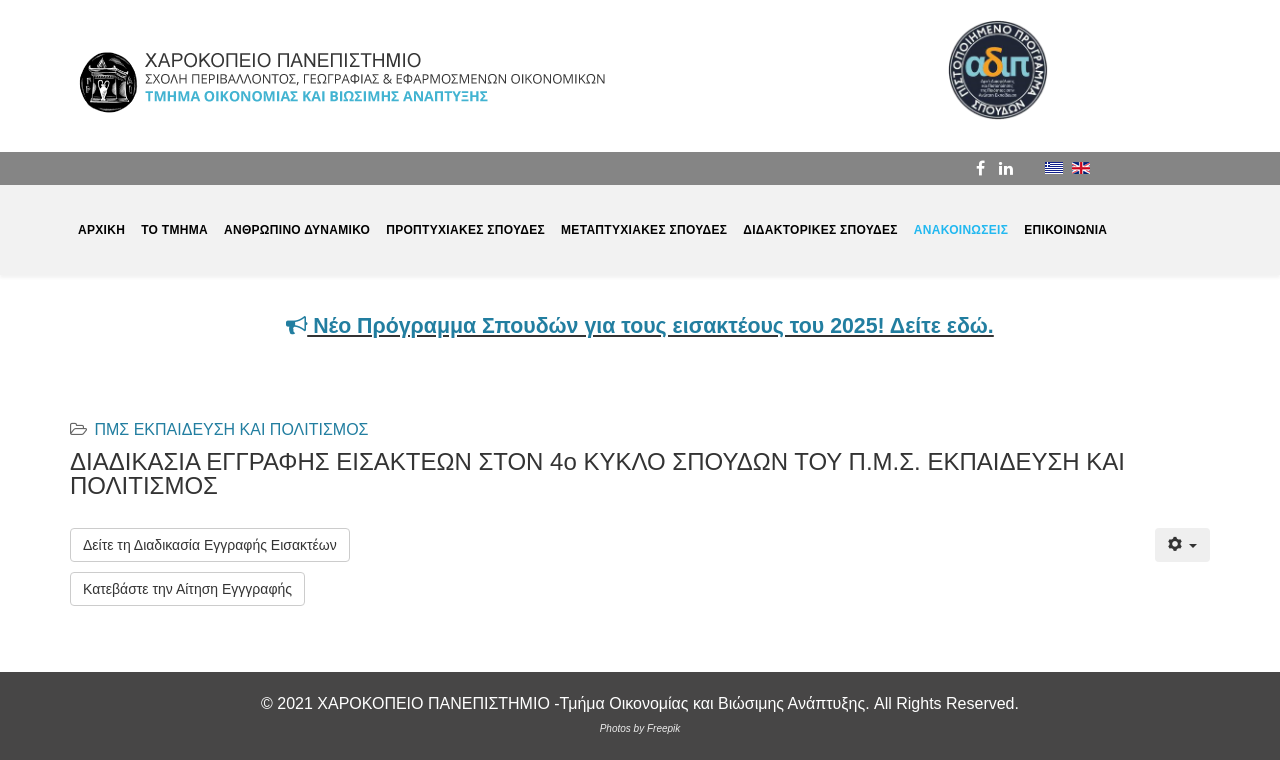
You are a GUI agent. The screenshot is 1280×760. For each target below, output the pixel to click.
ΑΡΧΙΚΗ (101, 230)
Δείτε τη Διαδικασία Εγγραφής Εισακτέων (210, 545)
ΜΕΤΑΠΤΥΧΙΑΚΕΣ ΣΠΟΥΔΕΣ (644, 230)
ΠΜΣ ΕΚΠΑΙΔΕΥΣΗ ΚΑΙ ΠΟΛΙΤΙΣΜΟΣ (231, 429)
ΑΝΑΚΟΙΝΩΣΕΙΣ (961, 230)
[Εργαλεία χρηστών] (1182, 545)
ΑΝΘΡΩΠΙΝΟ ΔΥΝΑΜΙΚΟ (297, 230)
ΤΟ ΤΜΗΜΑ (174, 230)
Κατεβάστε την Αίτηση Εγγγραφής (187, 589)
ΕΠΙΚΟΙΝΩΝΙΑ (1065, 230)
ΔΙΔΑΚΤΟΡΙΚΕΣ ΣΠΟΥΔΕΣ (820, 230)
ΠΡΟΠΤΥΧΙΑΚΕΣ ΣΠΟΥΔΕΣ (465, 230)
